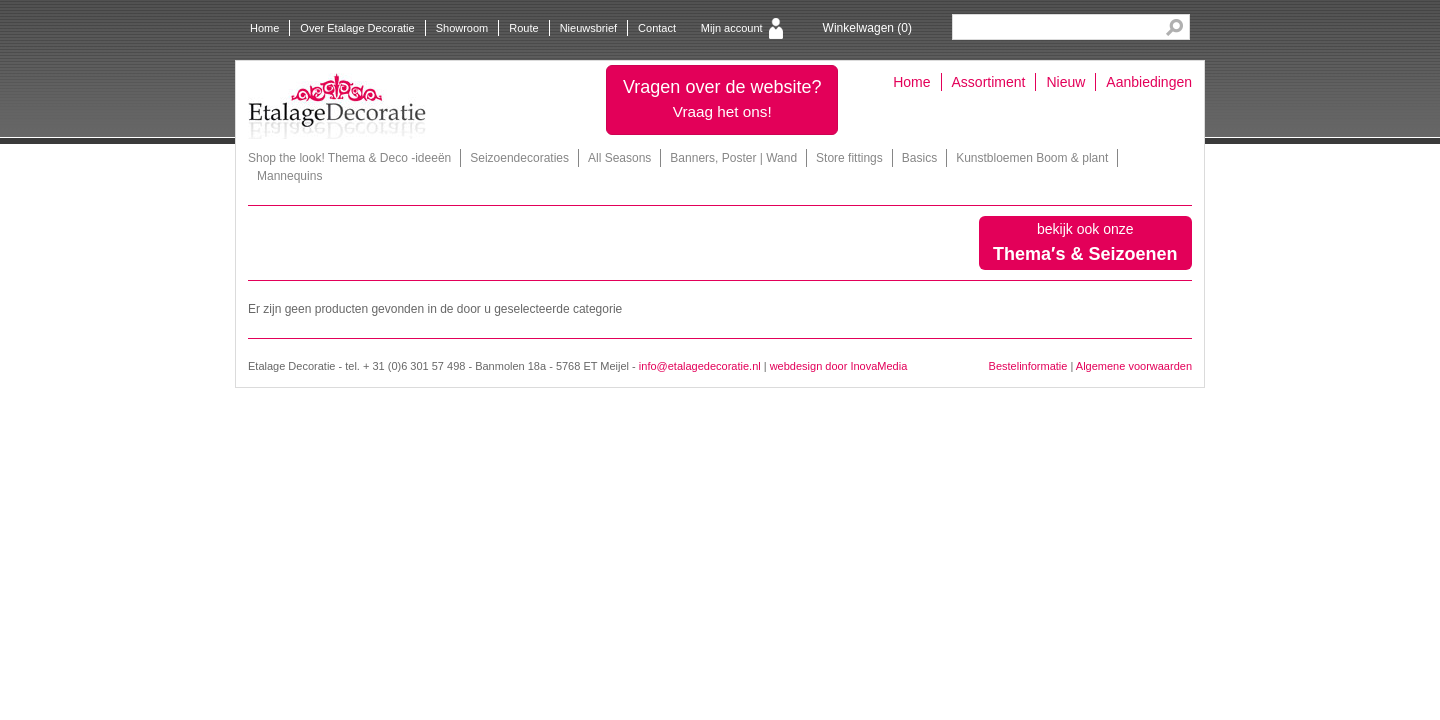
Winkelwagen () (867, 28)
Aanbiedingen (1149, 82)
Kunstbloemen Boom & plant (1032, 158)
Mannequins (289, 176)
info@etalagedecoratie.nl (700, 366)
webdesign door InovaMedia (839, 366)
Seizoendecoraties (519, 158)
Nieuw (1065, 82)
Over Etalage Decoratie (357, 28)
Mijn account (732, 28)
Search (1174, 27)
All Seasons (619, 158)
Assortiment (989, 82)
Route (523, 28)
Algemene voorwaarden (1134, 366)
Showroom (462, 28)
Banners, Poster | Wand (733, 158)
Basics (919, 158)
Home (264, 28)
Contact (657, 28)
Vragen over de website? (722, 98)
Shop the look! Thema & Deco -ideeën (349, 158)
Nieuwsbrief (588, 28)
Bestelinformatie (1028, 366)
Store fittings (849, 158)
